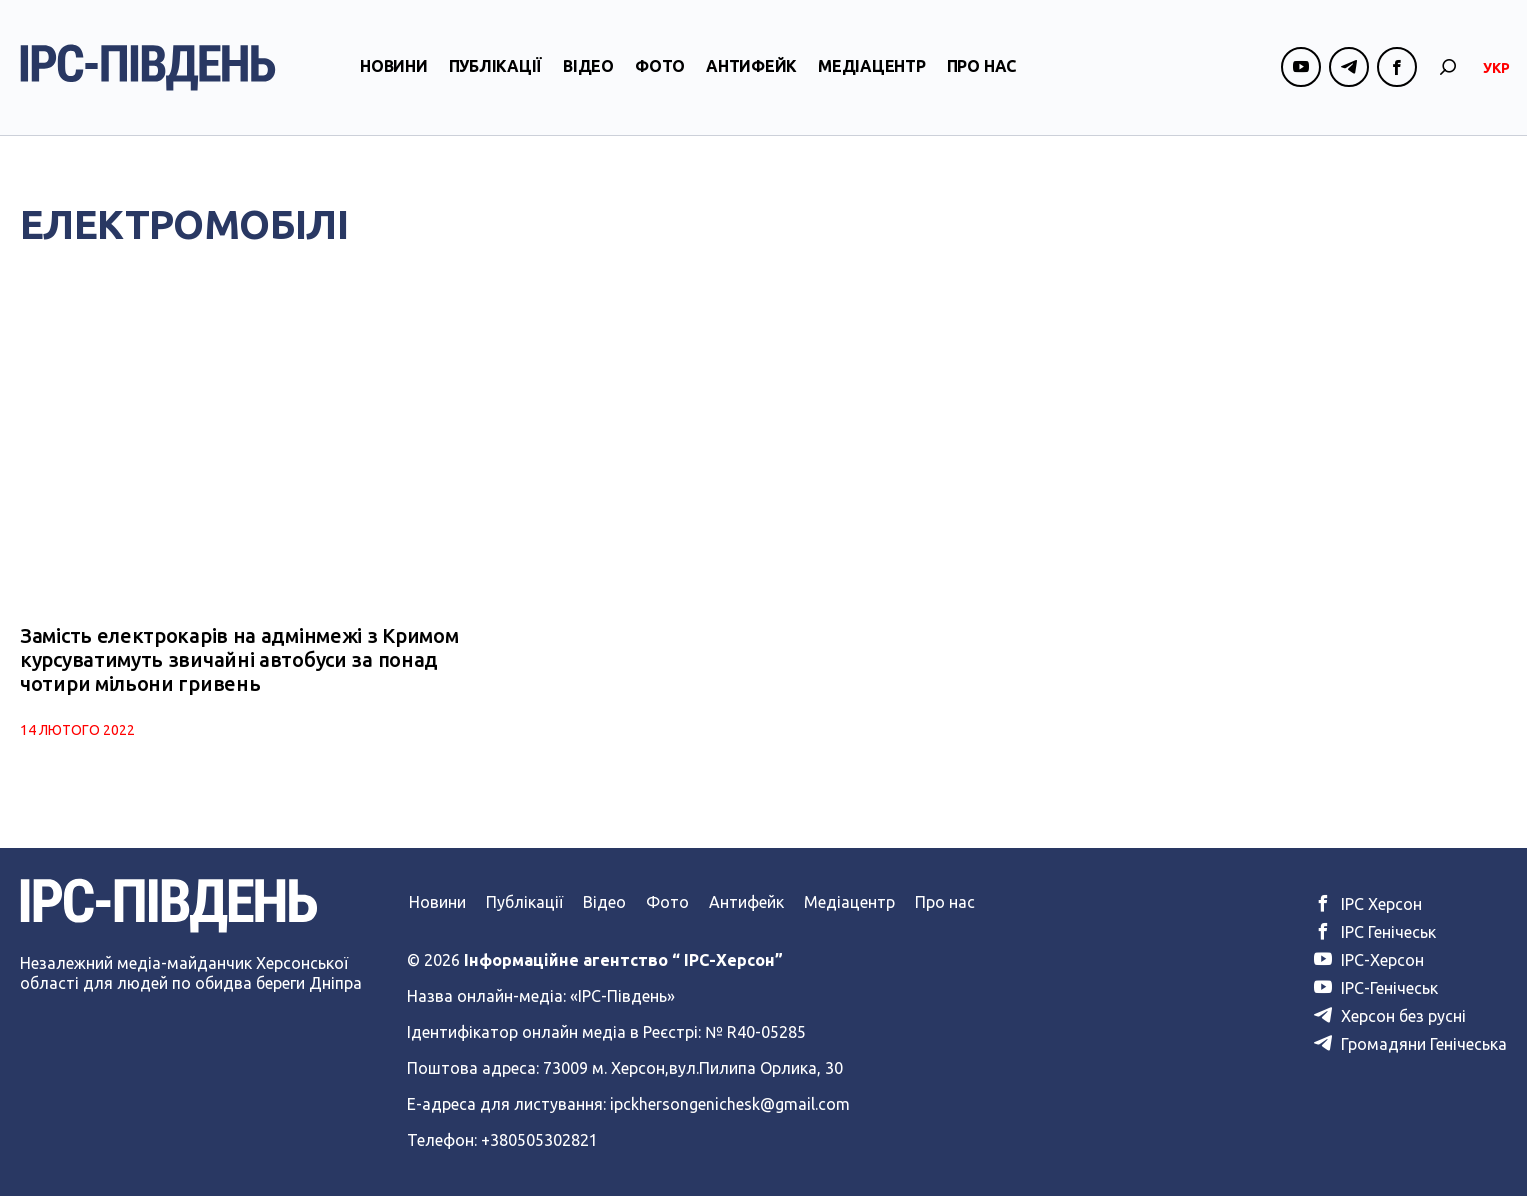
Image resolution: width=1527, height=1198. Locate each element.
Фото (660, 73)
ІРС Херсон (1368, 906)
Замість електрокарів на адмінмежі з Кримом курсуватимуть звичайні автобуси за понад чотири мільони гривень (239, 661)
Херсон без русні (1390, 1018)
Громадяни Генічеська (1410, 1046)
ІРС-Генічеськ (1376, 990)
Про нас (981, 73)
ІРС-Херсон (1369, 962)
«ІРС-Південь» (622, 998)
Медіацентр (872, 73)
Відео (588, 73)
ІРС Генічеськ (1375, 934)
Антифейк (751, 73)
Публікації (496, 73)
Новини (394, 73)
